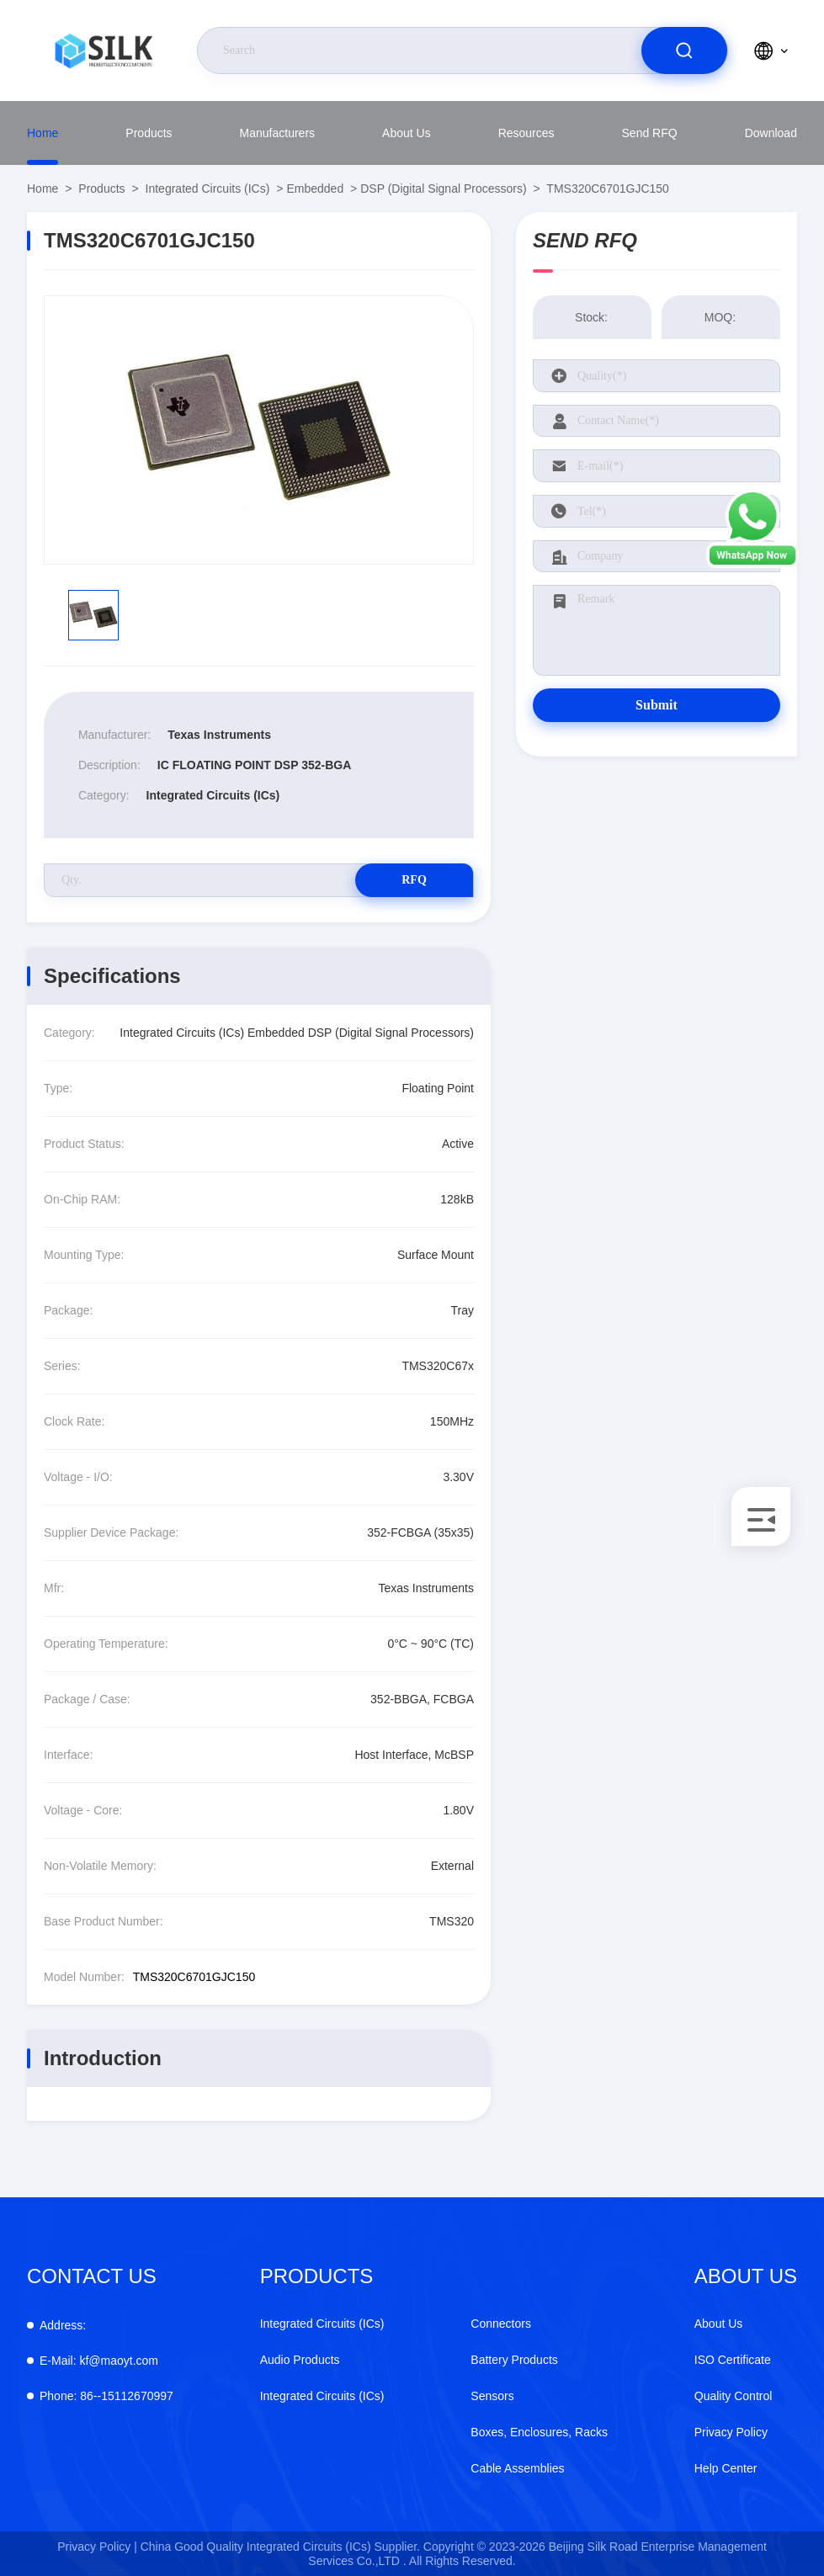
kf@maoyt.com (99, 2360)
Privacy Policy (731, 2432)
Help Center (726, 2468)
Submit (656, 705)
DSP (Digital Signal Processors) (443, 188)
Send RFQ (650, 133)
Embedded (314, 188)
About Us (406, 133)
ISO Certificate (732, 2359)
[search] (684, 50)
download (771, 133)
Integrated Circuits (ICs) (208, 188)
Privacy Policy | (97, 2546)
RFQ (414, 880)
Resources (526, 133)
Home (42, 133)
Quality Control (733, 2396)
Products (148, 133)
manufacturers (277, 133)
